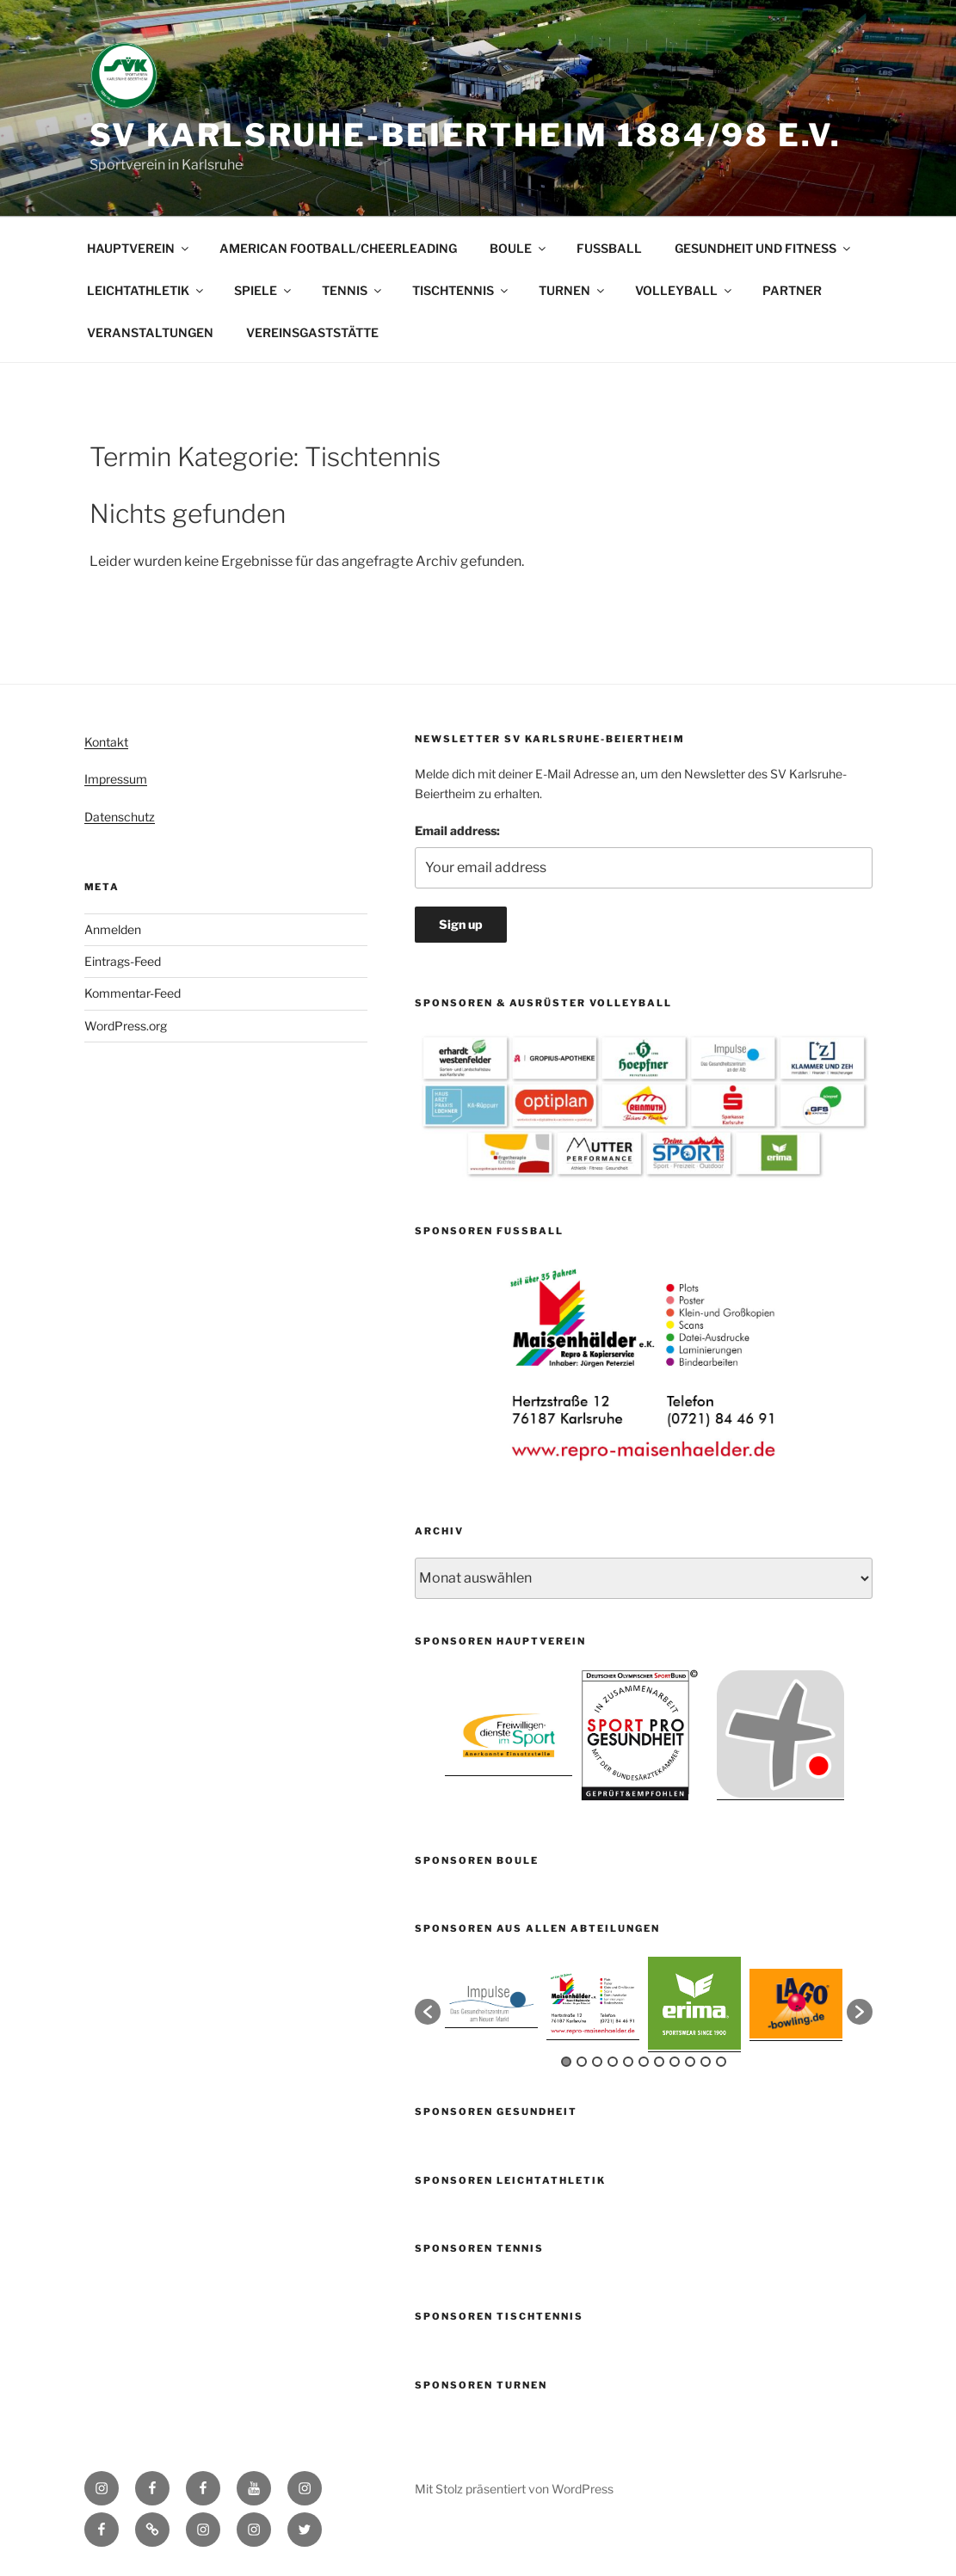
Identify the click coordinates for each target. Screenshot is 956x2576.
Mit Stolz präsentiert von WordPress (514, 2488)
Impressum (115, 779)
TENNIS (353, 290)
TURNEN (573, 290)
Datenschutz (119, 816)
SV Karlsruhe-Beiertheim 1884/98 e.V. (465, 135)
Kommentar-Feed (132, 993)
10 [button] (705, 2061)
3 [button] (597, 2061)
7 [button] (659, 2061)
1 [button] (566, 2061)
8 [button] (674, 2061)
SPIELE (263, 290)
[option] (643, 1364)
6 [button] (643, 2061)
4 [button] (613, 2061)
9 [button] (690, 2061)
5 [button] (628, 2061)
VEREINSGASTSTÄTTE (312, 332)
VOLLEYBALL (684, 290)
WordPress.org (125, 1025)
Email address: (457, 830)
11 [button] (721, 2061)
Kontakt (106, 742)
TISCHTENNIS (461, 290)
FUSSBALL (609, 248)
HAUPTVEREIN (139, 248)
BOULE (519, 248)
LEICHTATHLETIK (146, 290)
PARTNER (792, 290)
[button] (428, 2012)
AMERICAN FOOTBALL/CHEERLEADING (338, 248)
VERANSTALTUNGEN (150, 332)
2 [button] (582, 2061)
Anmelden (112, 929)
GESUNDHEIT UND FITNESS (764, 248)
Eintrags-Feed (122, 961)
